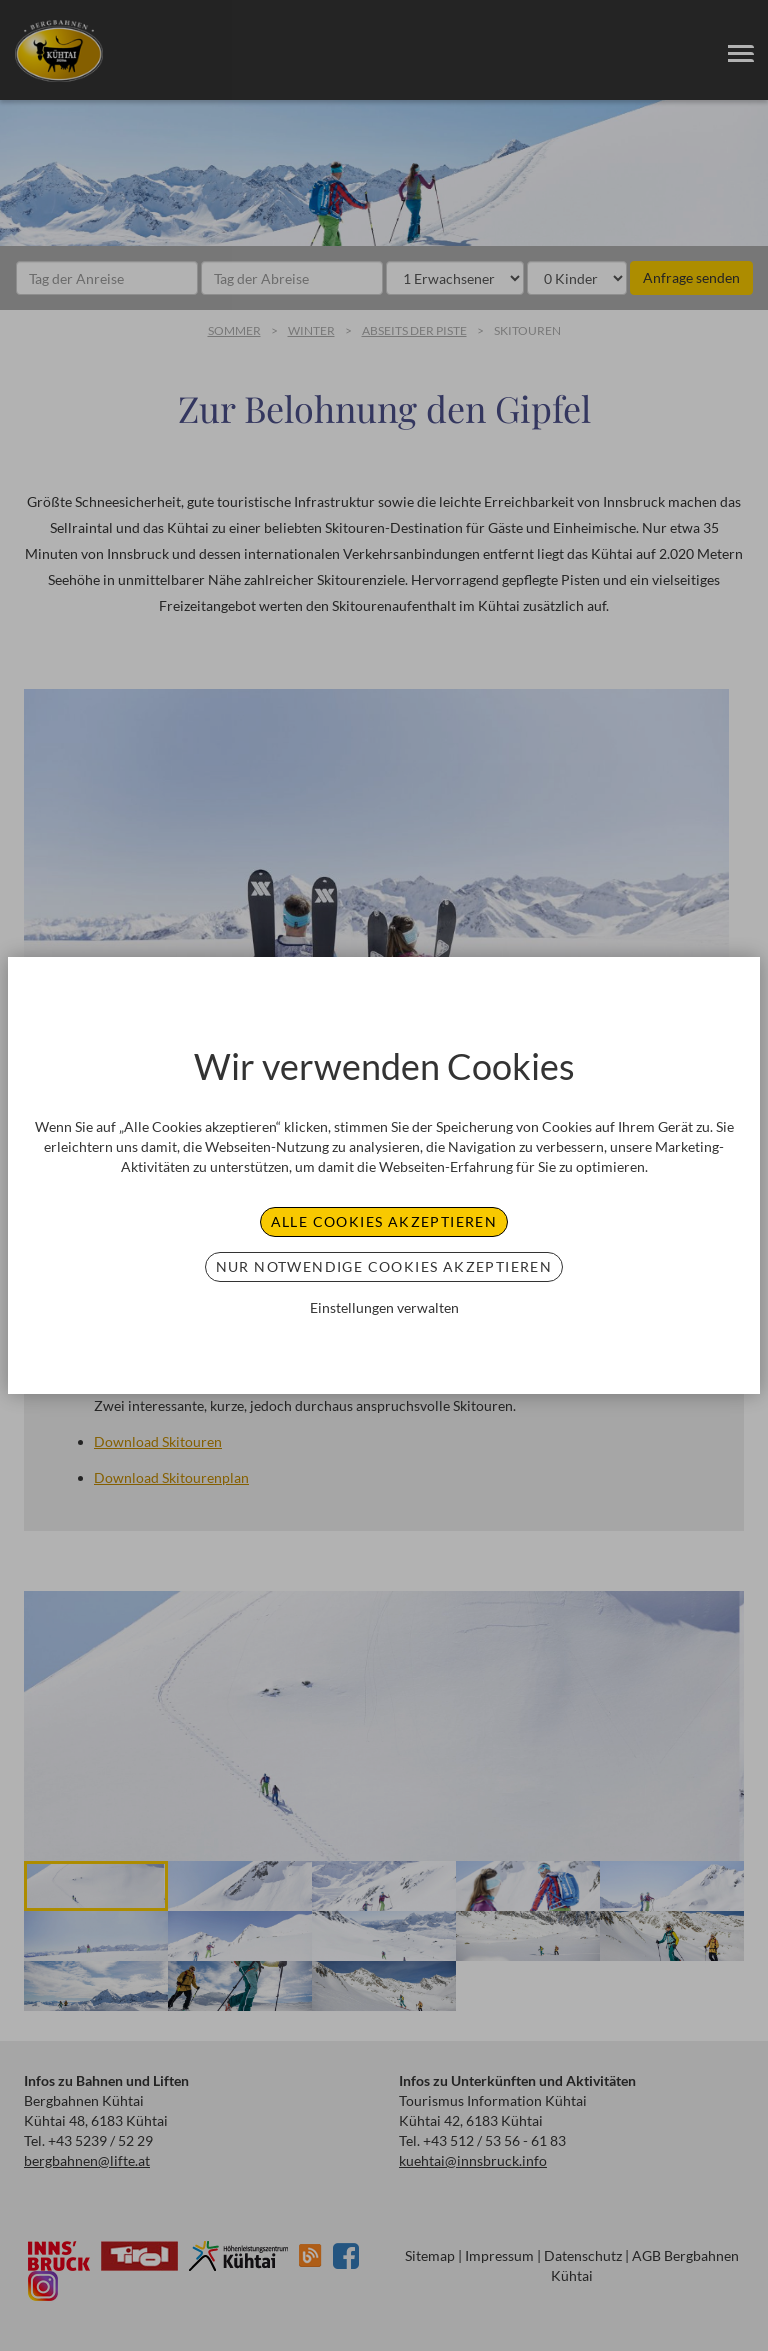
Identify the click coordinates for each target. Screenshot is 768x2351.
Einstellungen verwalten (384, 1307)
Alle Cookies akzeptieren (384, 1221)
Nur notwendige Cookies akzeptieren (384, 1266)
